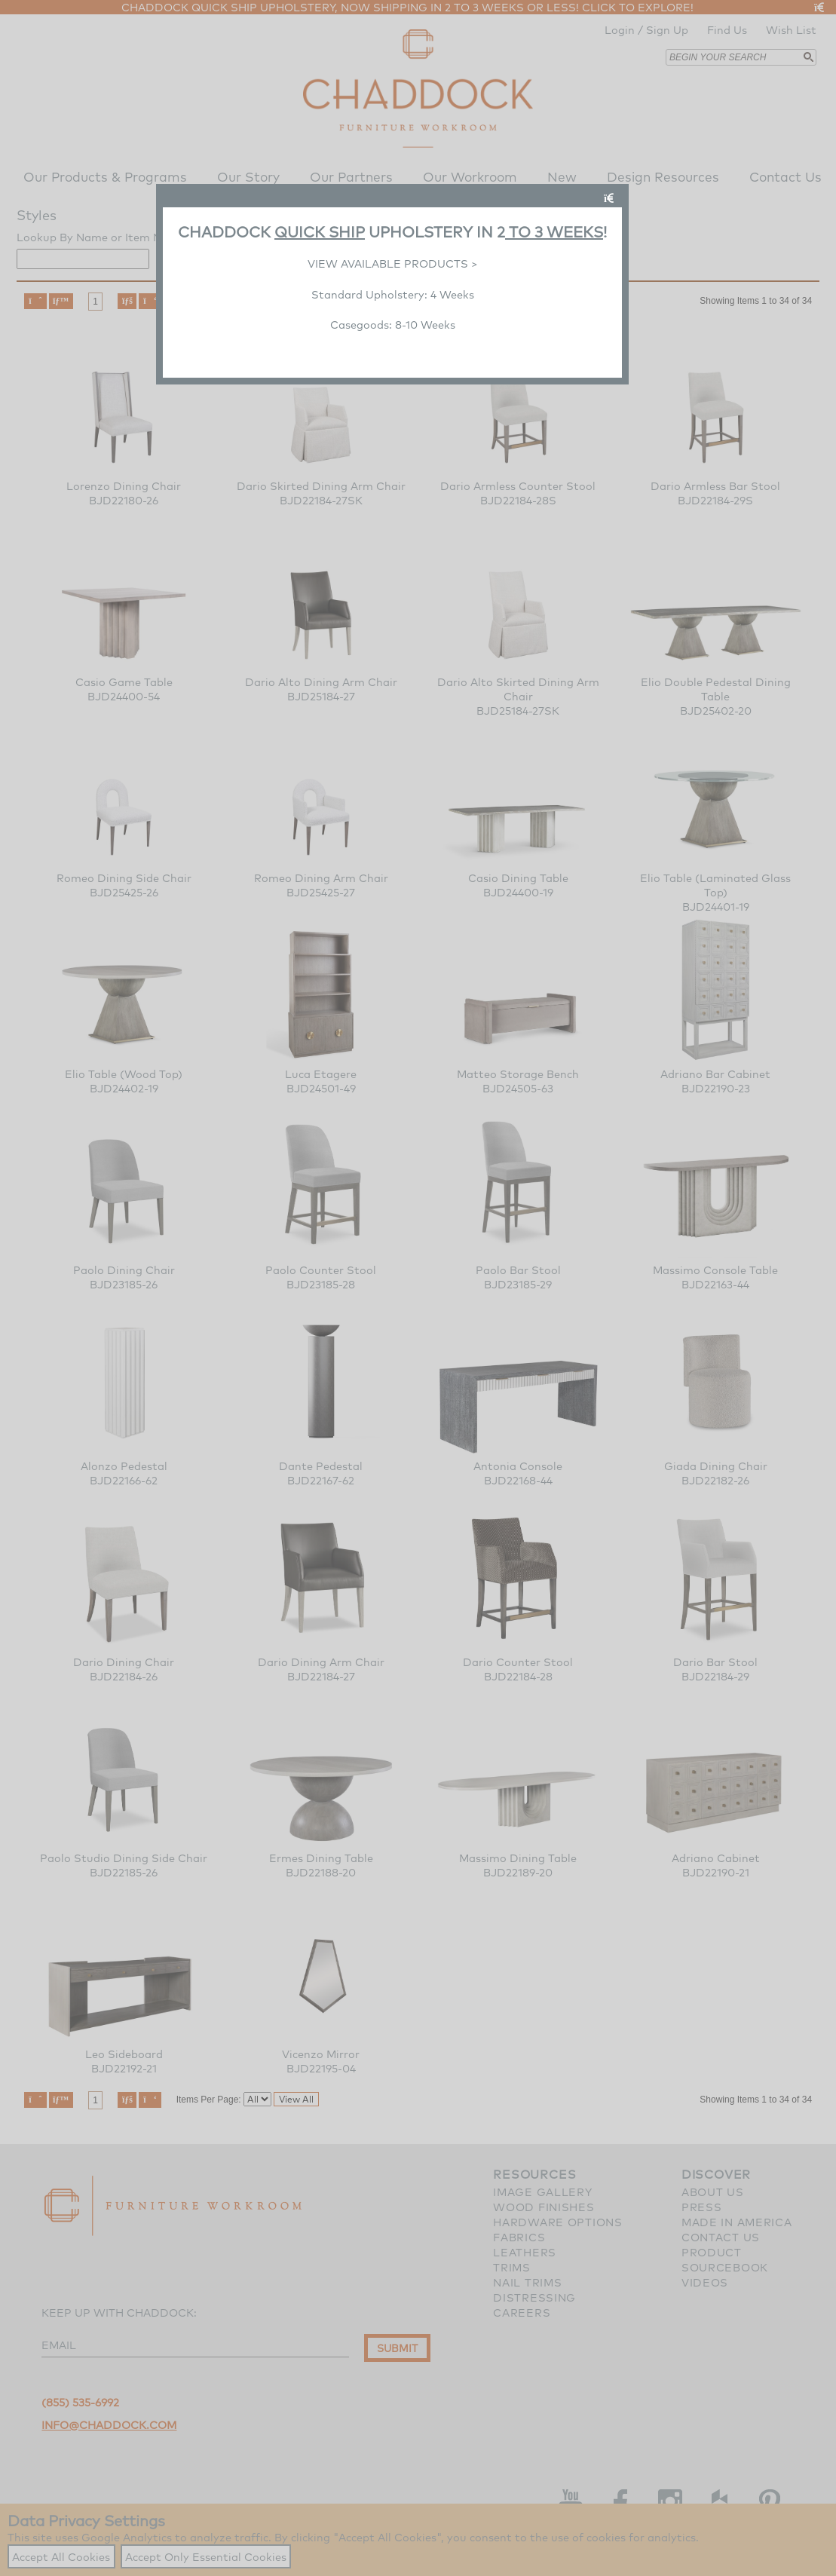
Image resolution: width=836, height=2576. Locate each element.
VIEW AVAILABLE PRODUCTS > (393, 263)
